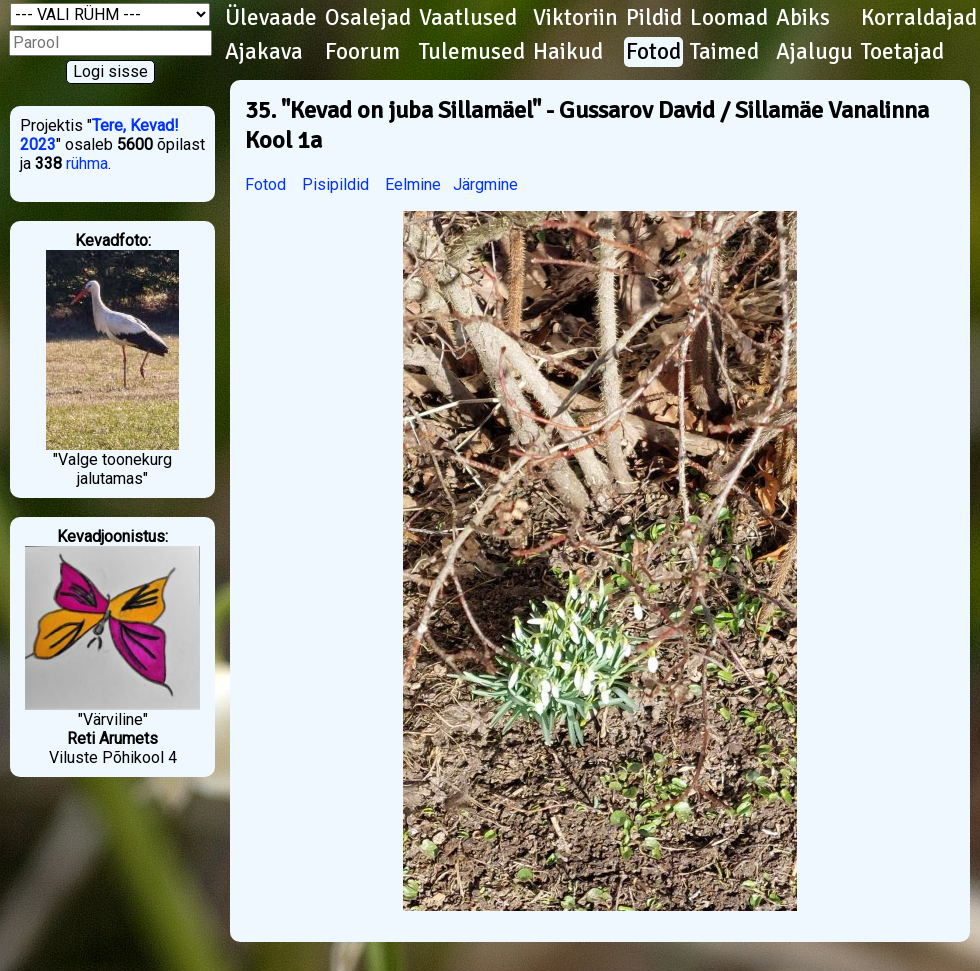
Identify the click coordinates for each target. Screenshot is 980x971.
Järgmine (485, 184)
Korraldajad (919, 18)
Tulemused (472, 52)
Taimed (724, 52)
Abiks (803, 18)
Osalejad (368, 18)
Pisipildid (335, 184)
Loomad (729, 18)
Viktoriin (575, 18)
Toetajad (902, 52)
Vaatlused (468, 18)
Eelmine (413, 184)
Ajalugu (814, 52)
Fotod (653, 52)
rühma (87, 163)
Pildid (654, 18)
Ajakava (264, 52)
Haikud (568, 52)
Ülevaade (271, 18)
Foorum (362, 52)
